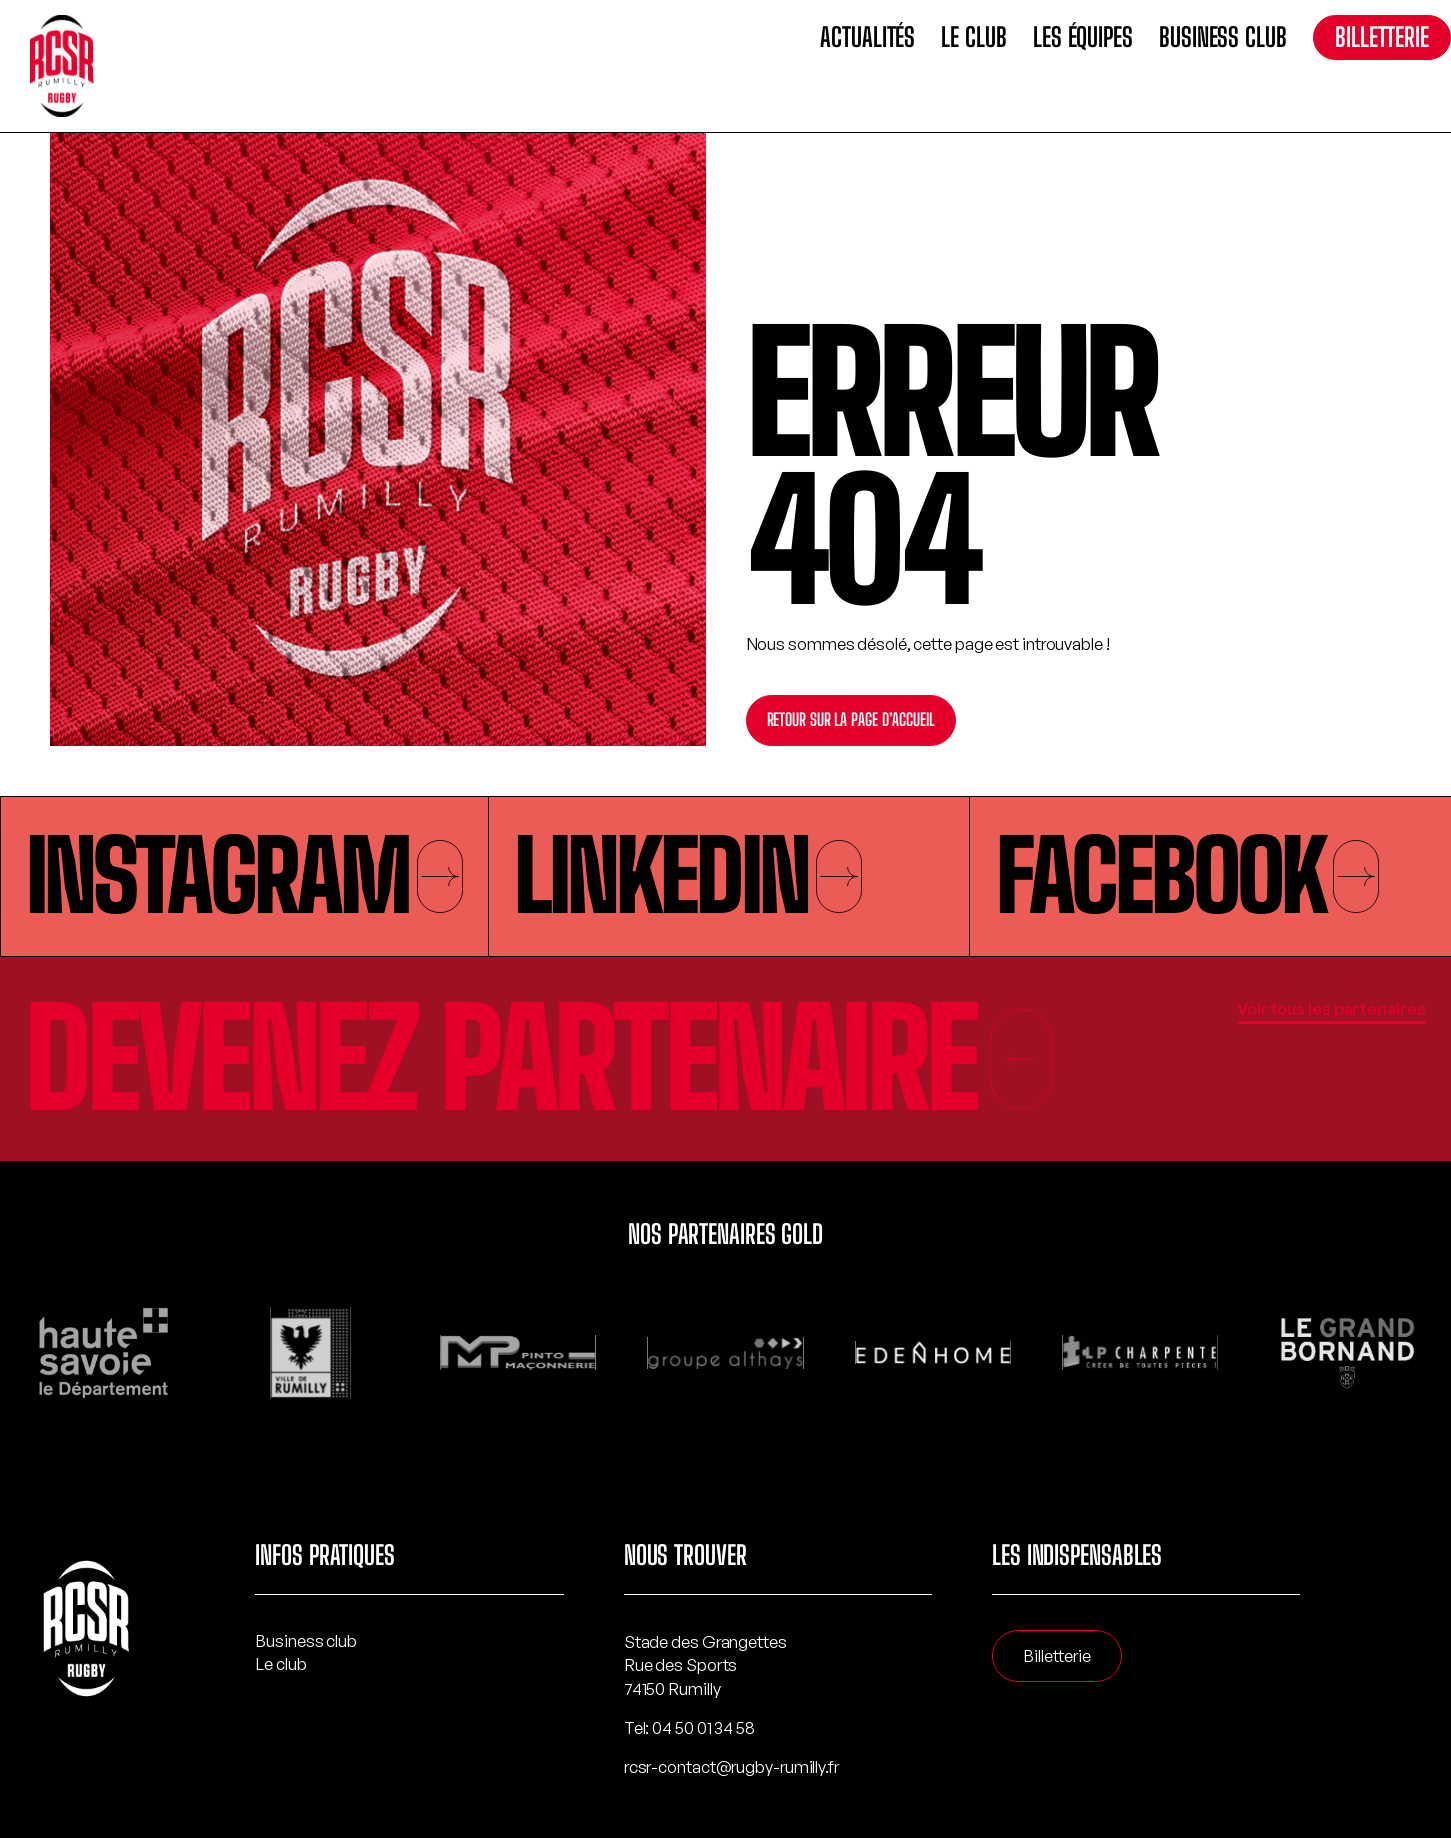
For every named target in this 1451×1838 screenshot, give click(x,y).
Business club (1223, 37)
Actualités (867, 37)
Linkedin (688, 875)
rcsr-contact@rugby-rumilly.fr (731, 1766)
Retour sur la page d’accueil (851, 719)
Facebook (1188, 875)
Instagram (244, 875)
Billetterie (1382, 37)
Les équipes (1083, 37)
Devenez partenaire (540, 1059)
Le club (973, 37)
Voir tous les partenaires (1331, 1008)
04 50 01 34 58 (703, 1727)
